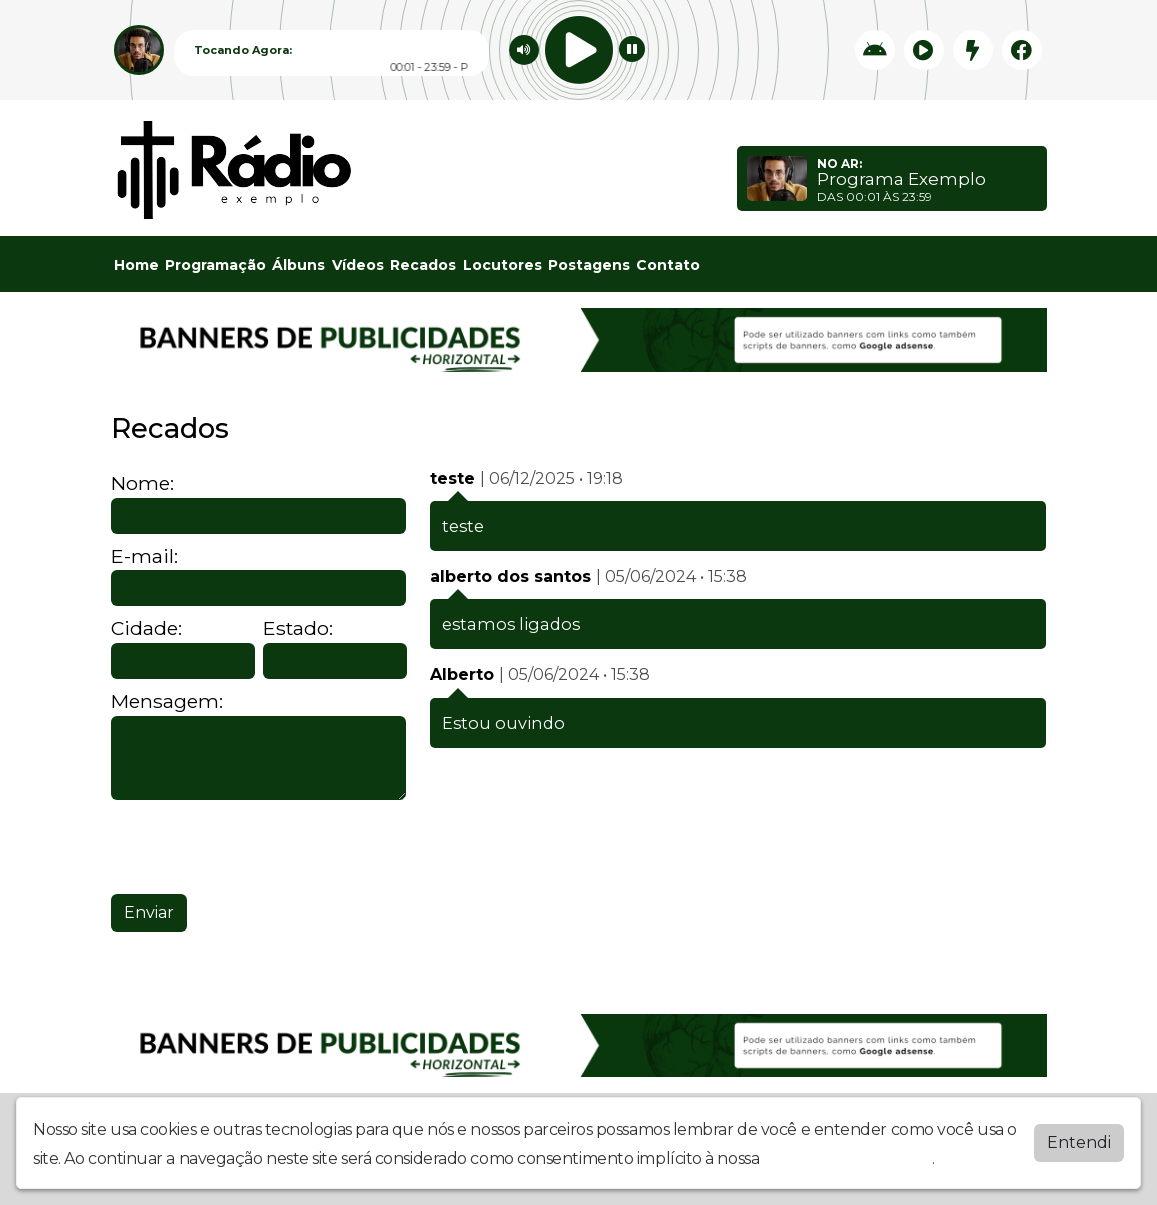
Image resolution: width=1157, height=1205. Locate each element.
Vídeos (358, 265)
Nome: (142, 483)
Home (136, 265)
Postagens (589, 265)
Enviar (149, 912)
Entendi (1079, 1142)
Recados (423, 265)
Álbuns (298, 265)
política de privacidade (848, 1158)
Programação (215, 265)
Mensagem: (167, 701)
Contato (668, 265)
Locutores (502, 265)
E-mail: (144, 556)
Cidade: (146, 628)
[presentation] (263, 847)
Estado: (298, 628)
